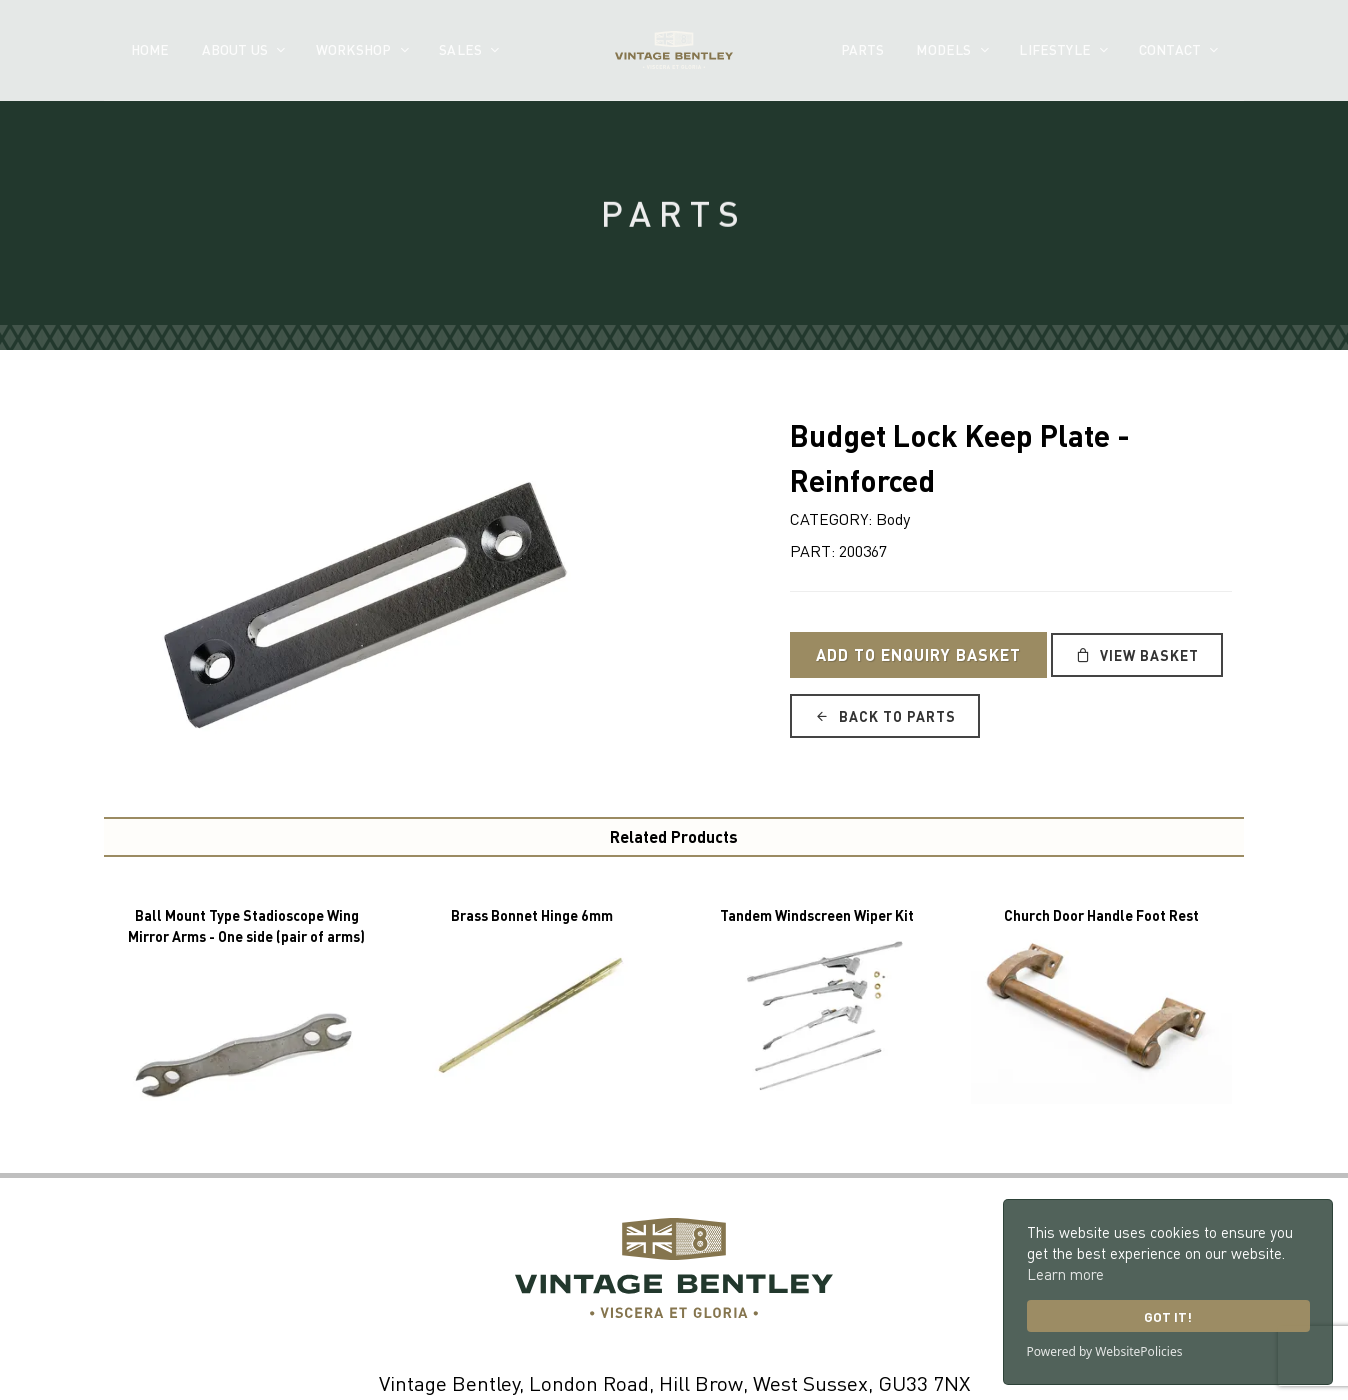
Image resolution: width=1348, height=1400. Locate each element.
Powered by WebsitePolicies (1105, 1351)
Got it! (1168, 1316)
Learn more (1065, 1274)
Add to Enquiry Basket (918, 654)
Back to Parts (885, 716)
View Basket (1137, 655)
